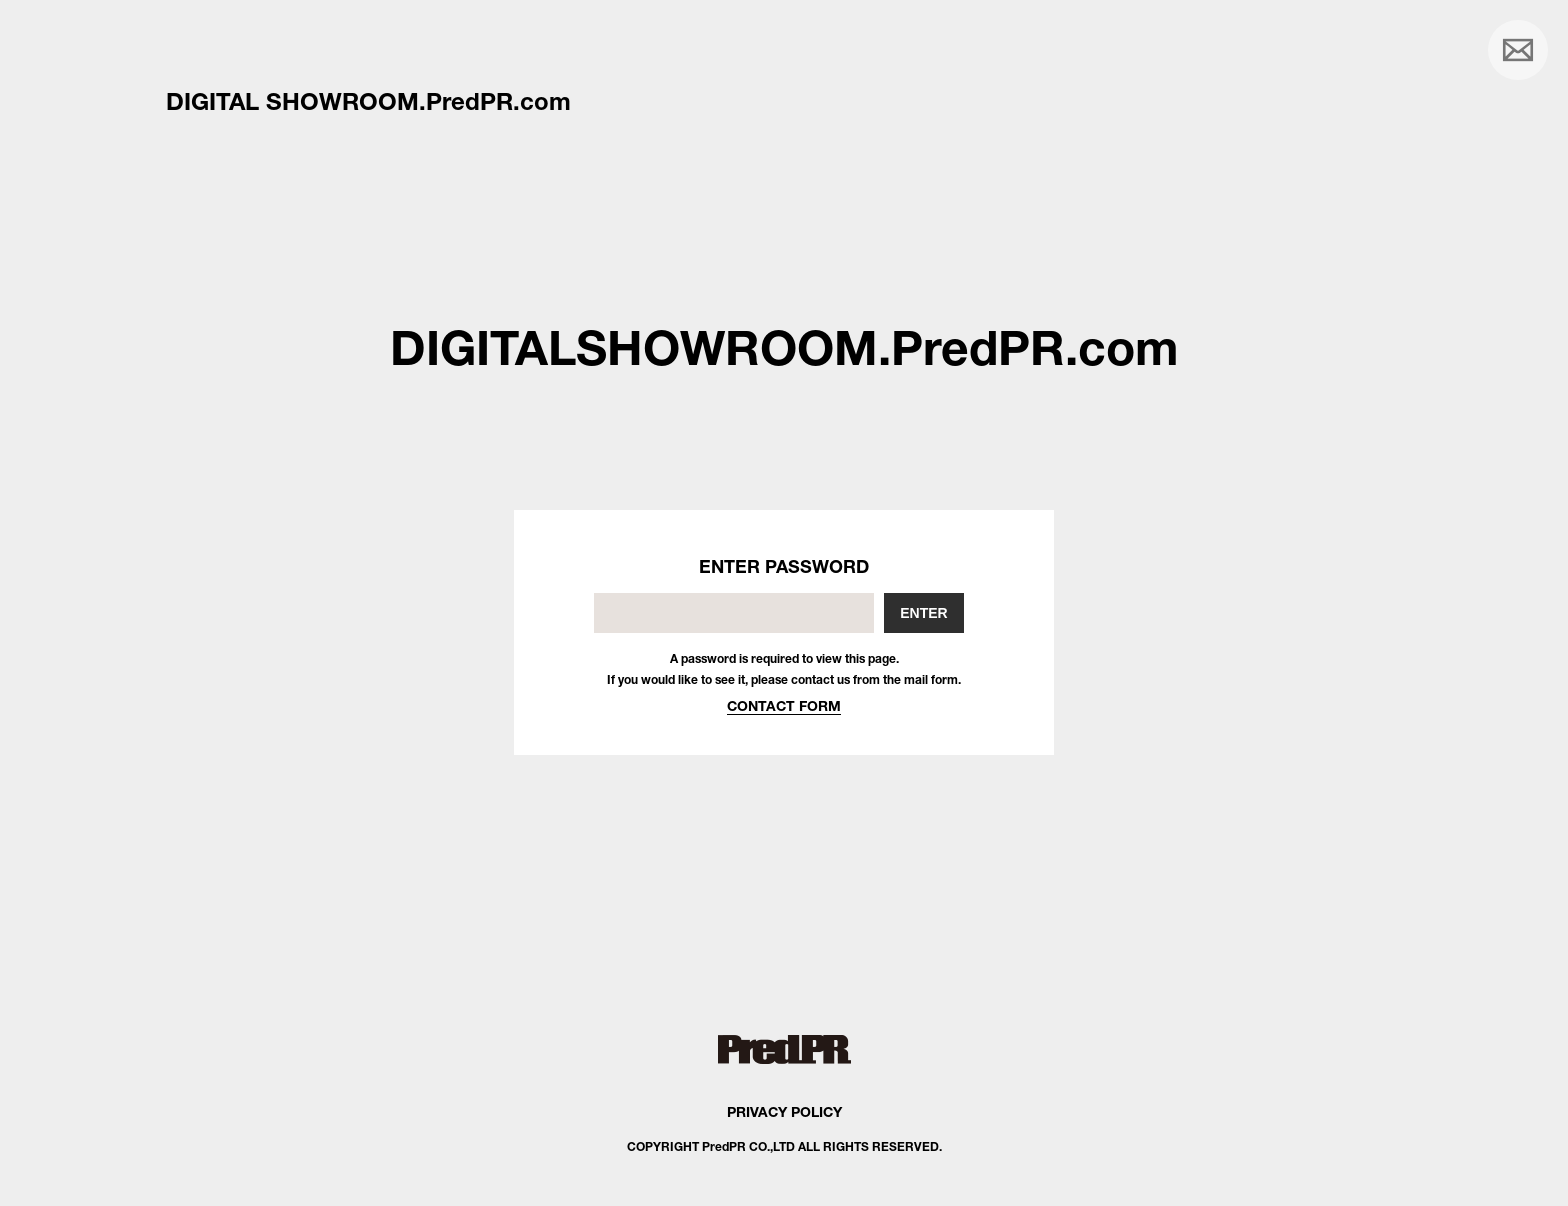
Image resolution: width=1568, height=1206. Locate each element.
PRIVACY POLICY (784, 1111)
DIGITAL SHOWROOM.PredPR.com (368, 101)
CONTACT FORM (784, 705)
